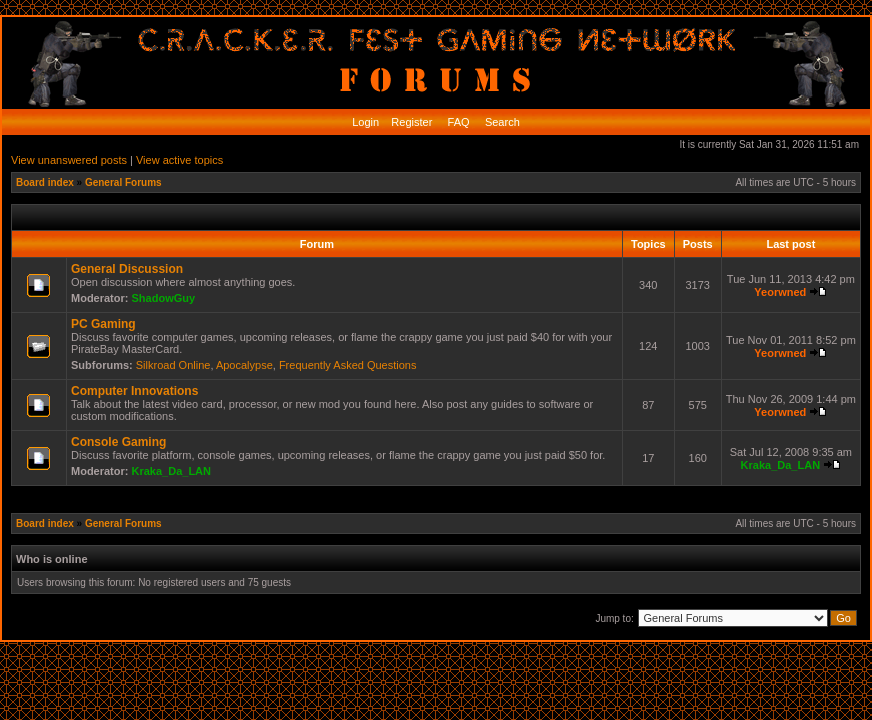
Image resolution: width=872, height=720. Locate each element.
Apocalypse (244, 365)
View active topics (179, 160)
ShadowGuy (164, 298)
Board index (45, 182)
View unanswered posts (69, 160)
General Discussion (127, 269)
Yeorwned (780, 292)
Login (365, 122)
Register (410, 122)
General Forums (123, 182)
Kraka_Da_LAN (171, 471)
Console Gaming (118, 442)
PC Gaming (103, 324)
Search (501, 122)
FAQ (457, 122)
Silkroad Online (173, 365)
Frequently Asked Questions (348, 365)
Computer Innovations (134, 391)
